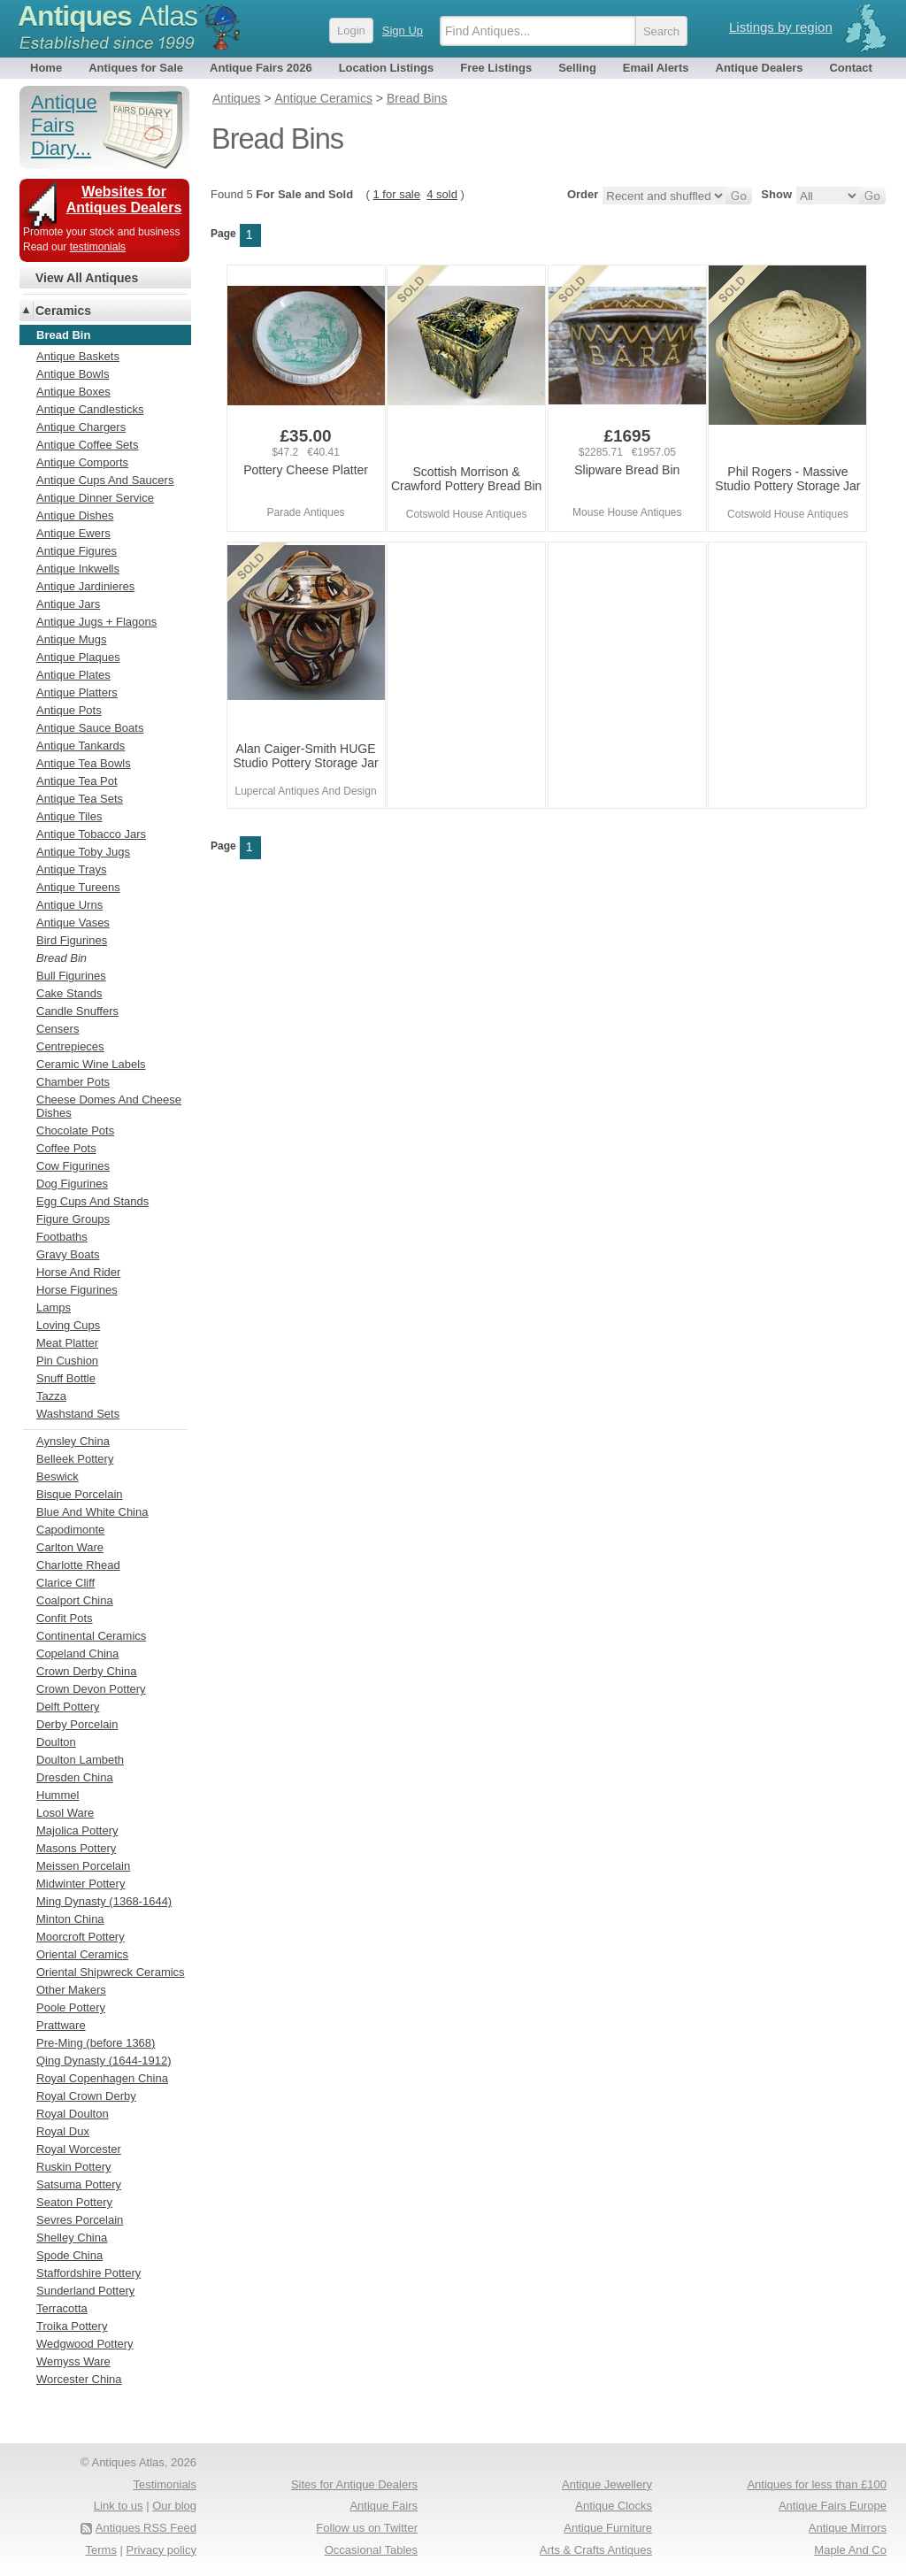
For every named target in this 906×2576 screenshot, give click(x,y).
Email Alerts (656, 67)
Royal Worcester (78, 2149)
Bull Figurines (71, 975)
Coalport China (74, 1600)
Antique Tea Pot (77, 781)
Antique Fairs (383, 2505)
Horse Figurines (77, 1289)
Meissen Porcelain (83, 1865)
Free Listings (496, 67)
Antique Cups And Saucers (104, 480)
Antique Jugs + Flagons (96, 621)
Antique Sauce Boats (89, 727)
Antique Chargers (81, 427)
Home (46, 67)
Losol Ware (65, 1812)
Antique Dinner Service (95, 497)
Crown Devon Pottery (91, 1689)
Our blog (174, 2505)
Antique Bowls (72, 374)
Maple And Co (850, 2550)
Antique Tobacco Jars (91, 834)
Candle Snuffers (77, 1011)
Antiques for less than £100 (817, 2484)
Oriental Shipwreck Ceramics (110, 1972)
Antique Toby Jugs (83, 851)
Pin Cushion (67, 1360)
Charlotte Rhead (78, 1565)
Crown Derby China (86, 1671)
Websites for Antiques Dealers (124, 199)
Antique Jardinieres (85, 586)
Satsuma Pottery (78, 2184)
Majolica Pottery (77, 1830)
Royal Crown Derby (86, 2096)
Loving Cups (68, 1325)
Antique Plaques (78, 657)
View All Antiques (86, 278)
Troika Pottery (71, 2326)
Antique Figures (76, 550)
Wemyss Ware (73, 2361)
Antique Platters (77, 692)
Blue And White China (92, 1512)
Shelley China (71, 2237)
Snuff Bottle (66, 1378)
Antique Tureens (78, 887)
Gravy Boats (68, 1254)
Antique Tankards (80, 745)
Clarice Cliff (65, 1582)
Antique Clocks (613, 2505)
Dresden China (74, 1777)
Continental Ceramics (91, 1635)
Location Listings (386, 67)
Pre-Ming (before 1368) (95, 2042)
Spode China (69, 2255)
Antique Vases (73, 922)
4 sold (441, 194)
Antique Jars (68, 604)
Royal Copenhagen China (102, 2078)
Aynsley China (73, 1441)
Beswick (57, 1476)
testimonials (98, 247)
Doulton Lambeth (80, 1759)
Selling (577, 67)
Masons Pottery (76, 1848)
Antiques (107, 16)
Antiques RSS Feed (146, 2527)
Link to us (118, 2505)
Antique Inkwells (77, 568)
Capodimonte (70, 1529)
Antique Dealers (759, 67)
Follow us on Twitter (367, 2527)
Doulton (56, 1742)
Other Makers (71, 1989)
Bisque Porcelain (79, 1494)
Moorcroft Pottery (80, 1936)
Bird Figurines (71, 940)
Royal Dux (62, 2131)
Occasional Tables (371, 2550)
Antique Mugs (71, 639)
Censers (57, 1028)
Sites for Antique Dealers (354, 2484)
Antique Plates (73, 674)
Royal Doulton (72, 2113)
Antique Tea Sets (79, 798)
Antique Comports (82, 462)
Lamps (53, 1307)
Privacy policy (161, 2550)
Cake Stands (69, 993)
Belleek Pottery (74, 1458)
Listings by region (781, 27)
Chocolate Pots (75, 1130)
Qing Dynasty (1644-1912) (103, 2060)
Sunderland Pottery (85, 2290)
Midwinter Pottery (80, 1883)
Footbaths (62, 1236)
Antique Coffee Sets (87, 444)
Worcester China (79, 2379)
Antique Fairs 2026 (261, 67)
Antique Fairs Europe (833, 2505)
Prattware (61, 2025)
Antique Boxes (73, 391)
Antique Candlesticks (89, 409)
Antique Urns (69, 904)
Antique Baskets (77, 356)
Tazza (51, 1396)
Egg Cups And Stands (92, 1201)
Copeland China (77, 1653)
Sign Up (402, 30)
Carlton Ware (70, 1547)
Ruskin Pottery (73, 2166)
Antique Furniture (608, 2527)
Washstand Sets (77, 1413)
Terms (101, 2550)
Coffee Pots (66, 1148)
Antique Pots (69, 710)
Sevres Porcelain (79, 2219)
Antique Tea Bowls (83, 763)
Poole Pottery (70, 2007)
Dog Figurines (72, 1183)
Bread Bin (61, 958)
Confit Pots (64, 1618)
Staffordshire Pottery (88, 2273)
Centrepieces (70, 1046)
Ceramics (63, 311)
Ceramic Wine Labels (91, 1064)
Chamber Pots (73, 1081)
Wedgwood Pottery (85, 2343)
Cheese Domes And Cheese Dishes (108, 1106)
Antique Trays (71, 869)
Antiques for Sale (135, 67)
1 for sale (396, 194)
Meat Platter (67, 1343)
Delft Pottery (68, 1706)
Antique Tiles (69, 816)
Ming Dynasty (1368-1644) (104, 1901)
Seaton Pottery (74, 2202)
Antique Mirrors (848, 2527)
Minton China (70, 1919)
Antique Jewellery (607, 2484)
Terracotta (62, 2308)
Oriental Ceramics (82, 1954)
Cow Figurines (73, 1166)
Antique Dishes (74, 515)
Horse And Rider (78, 1272)
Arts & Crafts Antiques (596, 2550)
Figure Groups (73, 1219)
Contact (850, 67)
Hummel (57, 1795)
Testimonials (164, 2484)
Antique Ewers (73, 533)
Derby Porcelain (77, 1724)
